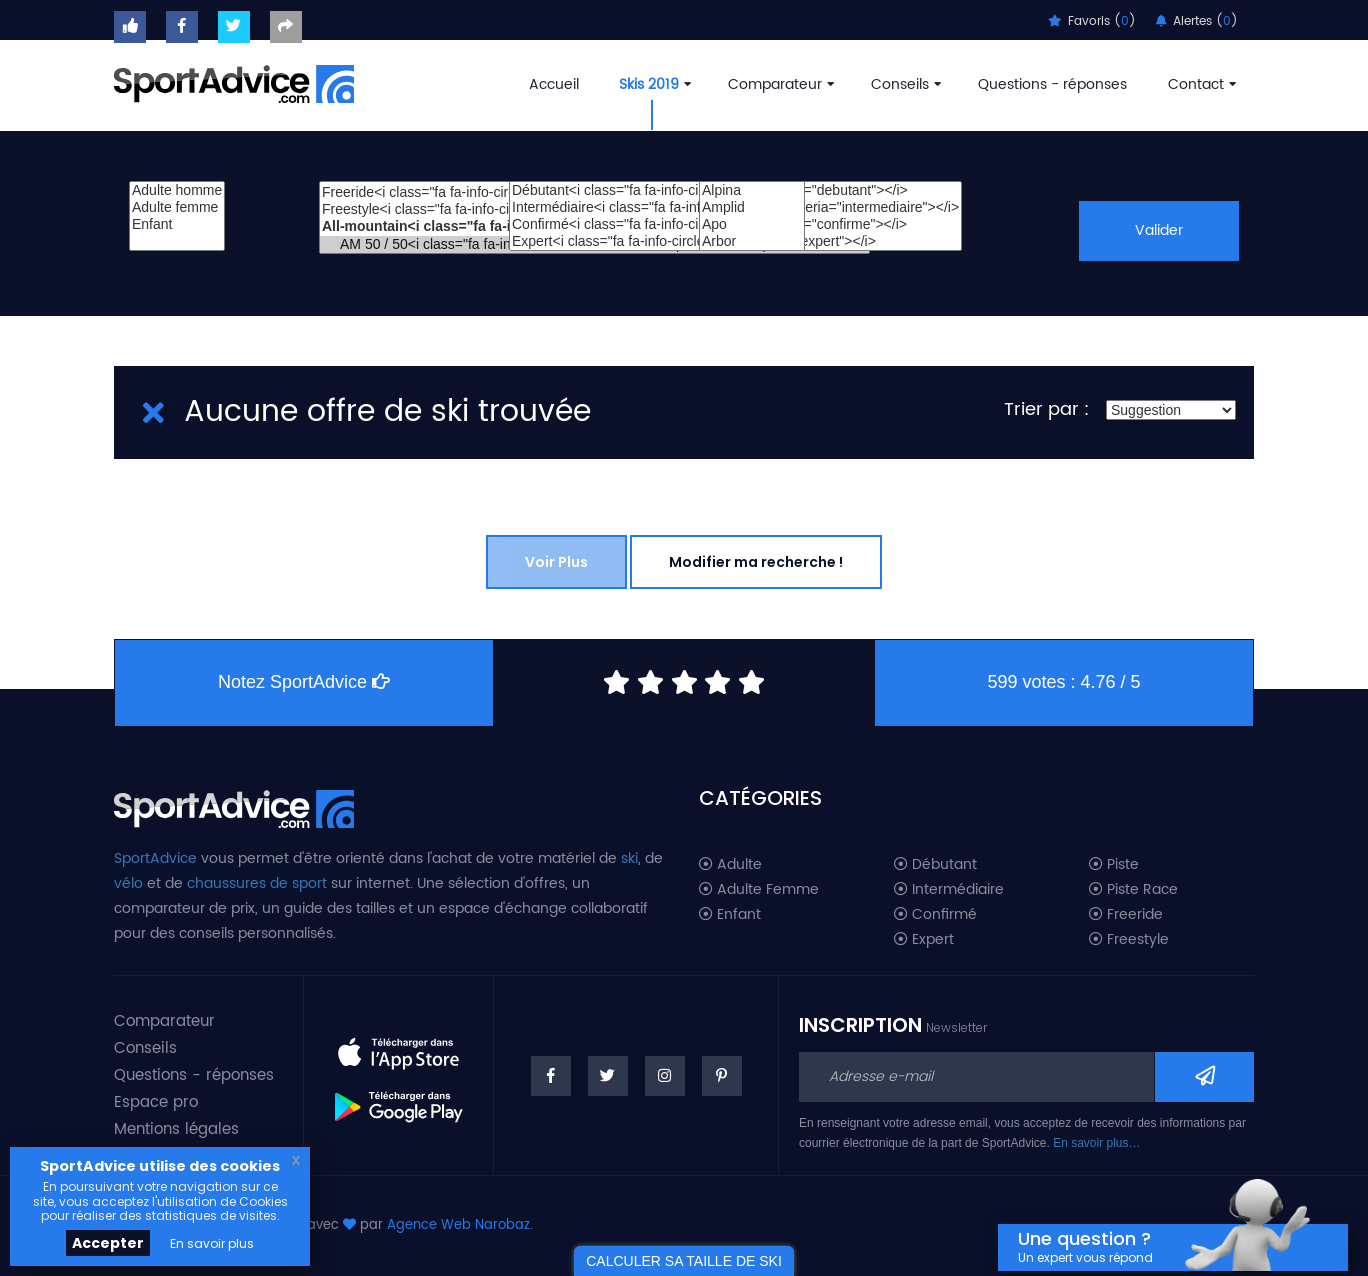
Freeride (1126, 915)
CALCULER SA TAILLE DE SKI (684, 1261)
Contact (1200, 84)
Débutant (935, 865)
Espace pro (156, 1102)
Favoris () (1092, 21)
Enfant (177, 224)
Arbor (752, 241)
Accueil (554, 84)
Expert (924, 940)
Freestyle (1129, 940)
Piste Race (1133, 890)
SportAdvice (155, 858)
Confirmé (935, 915)
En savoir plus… (1096, 1143)
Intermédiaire (949, 890)
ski (629, 858)
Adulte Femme (759, 890)
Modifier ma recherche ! (756, 562)
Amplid (752, 207)
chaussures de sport (257, 883)
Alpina (752, 190)
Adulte (730, 865)
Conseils (904, 84)
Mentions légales (176, 1129)
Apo (752, 224)
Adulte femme (177, 207)
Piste (1114, 865)
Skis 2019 (653, 84)
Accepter (108, 1243)
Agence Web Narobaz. (460, 1225)
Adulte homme (177, 190)
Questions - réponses (1052, 84)
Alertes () (1197, 21)
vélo (128, 883)
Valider (1158, 230)
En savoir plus (212, 1243)
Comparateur (779, 84)
